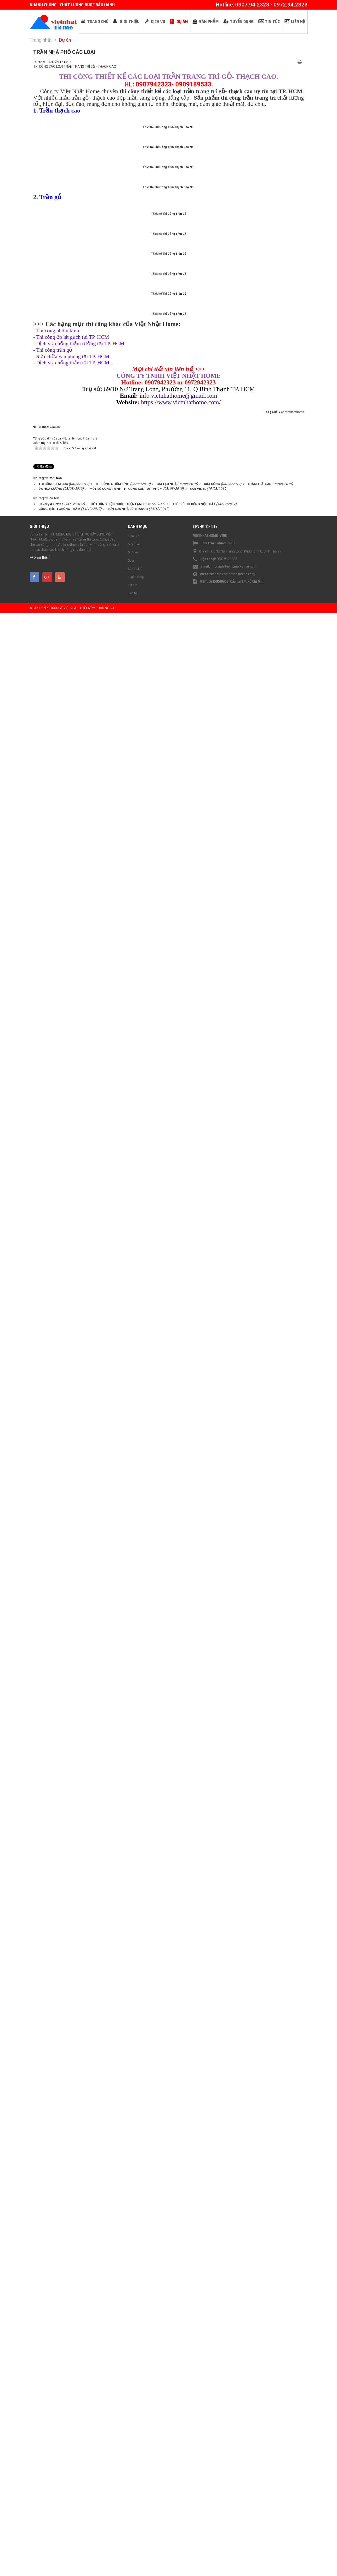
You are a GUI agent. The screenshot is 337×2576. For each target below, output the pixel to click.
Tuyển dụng (136, 2546)
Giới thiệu (134, 2513)
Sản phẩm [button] (209, 21)
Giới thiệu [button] (130, 21)
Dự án (132, 2529)
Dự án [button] (182, 21)
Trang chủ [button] (98, 21)
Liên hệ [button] (298, 21)
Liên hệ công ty (205, 2496)
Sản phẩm (135, 2538)
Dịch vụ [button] (158, 21)
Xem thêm (40, 2527)
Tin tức (132, 2554)
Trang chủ (134, 2505)
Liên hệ (132, 2562)
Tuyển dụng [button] (242, 21)
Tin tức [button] (272, 21)
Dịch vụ (133, 2521)
